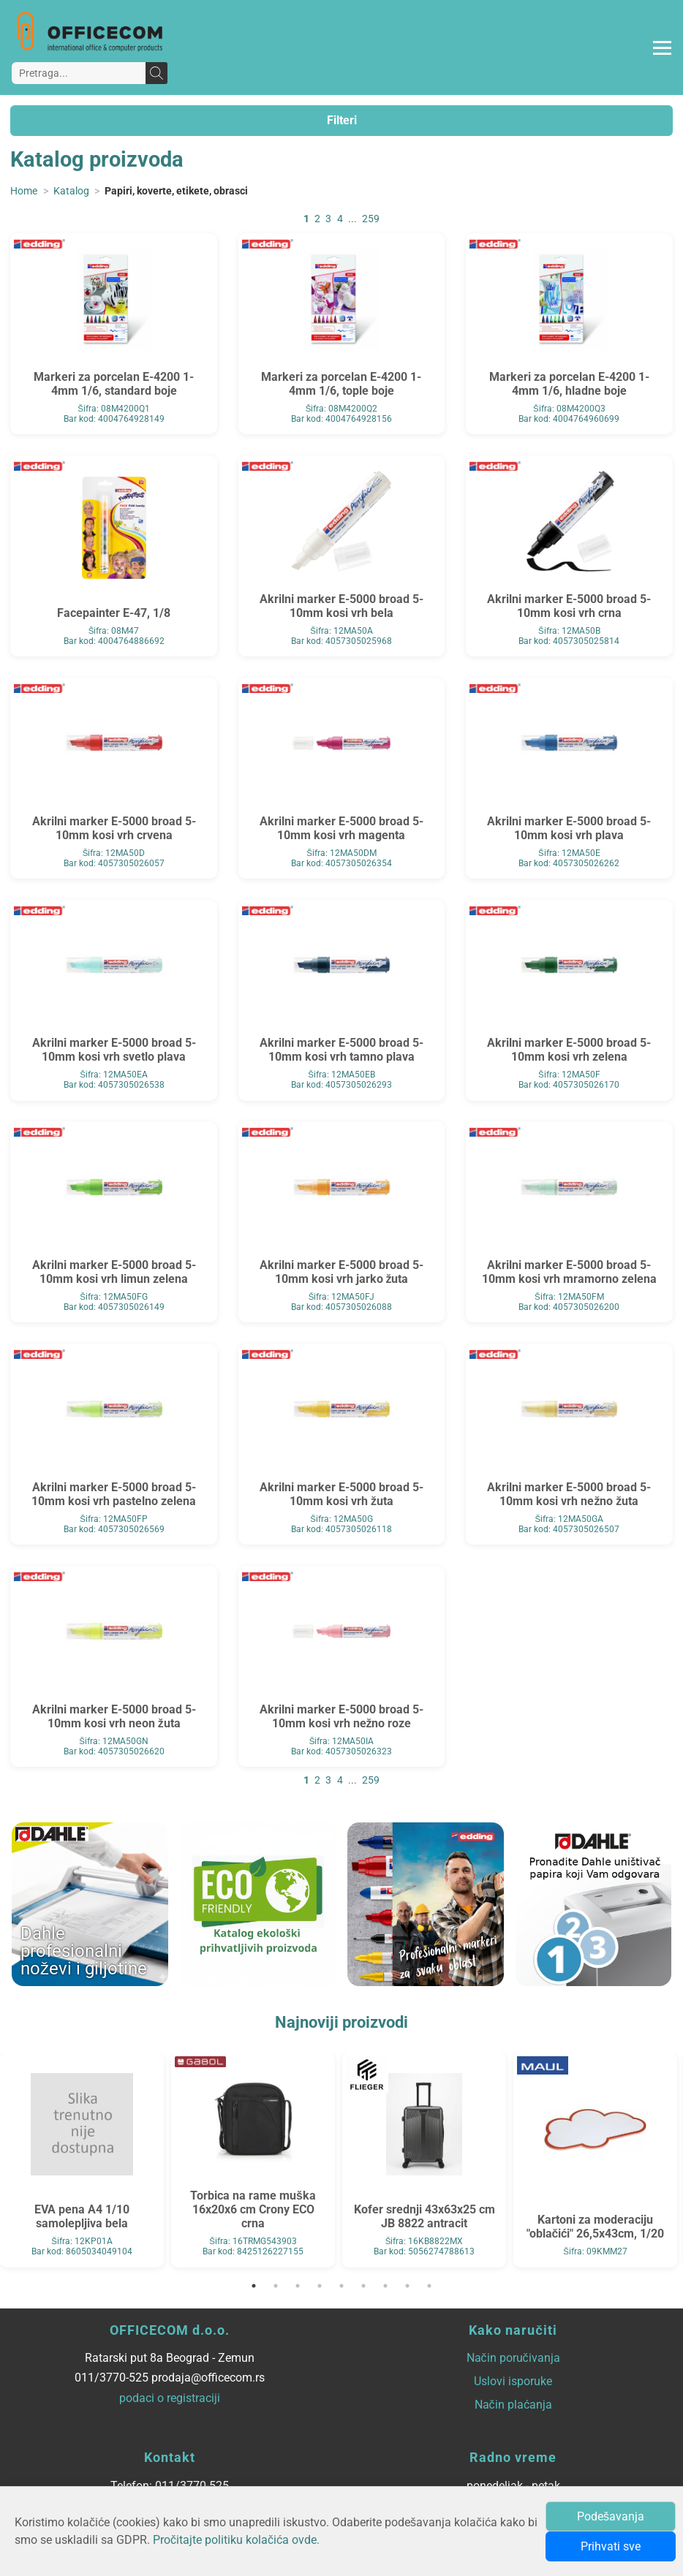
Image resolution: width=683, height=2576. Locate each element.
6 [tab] (363, 2285)
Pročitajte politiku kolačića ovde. (236, 2540)
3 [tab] (297, 2285)
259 (371, 219)
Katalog (71, 191)
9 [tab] (429, 2285)
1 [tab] (253, 2285)
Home (23, 191)
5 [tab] (341, 2285)
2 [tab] (275, 2285)
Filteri (342, 120)
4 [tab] (319, 2285)
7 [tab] (385, 2285)
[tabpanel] (82, 2160)
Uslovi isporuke (513, 2381)
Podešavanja (610, 2516)
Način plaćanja (513, 2405)
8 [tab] (407, 2285)
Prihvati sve (611, 2546)
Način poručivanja (513, 2358)
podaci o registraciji (169, 2398)
